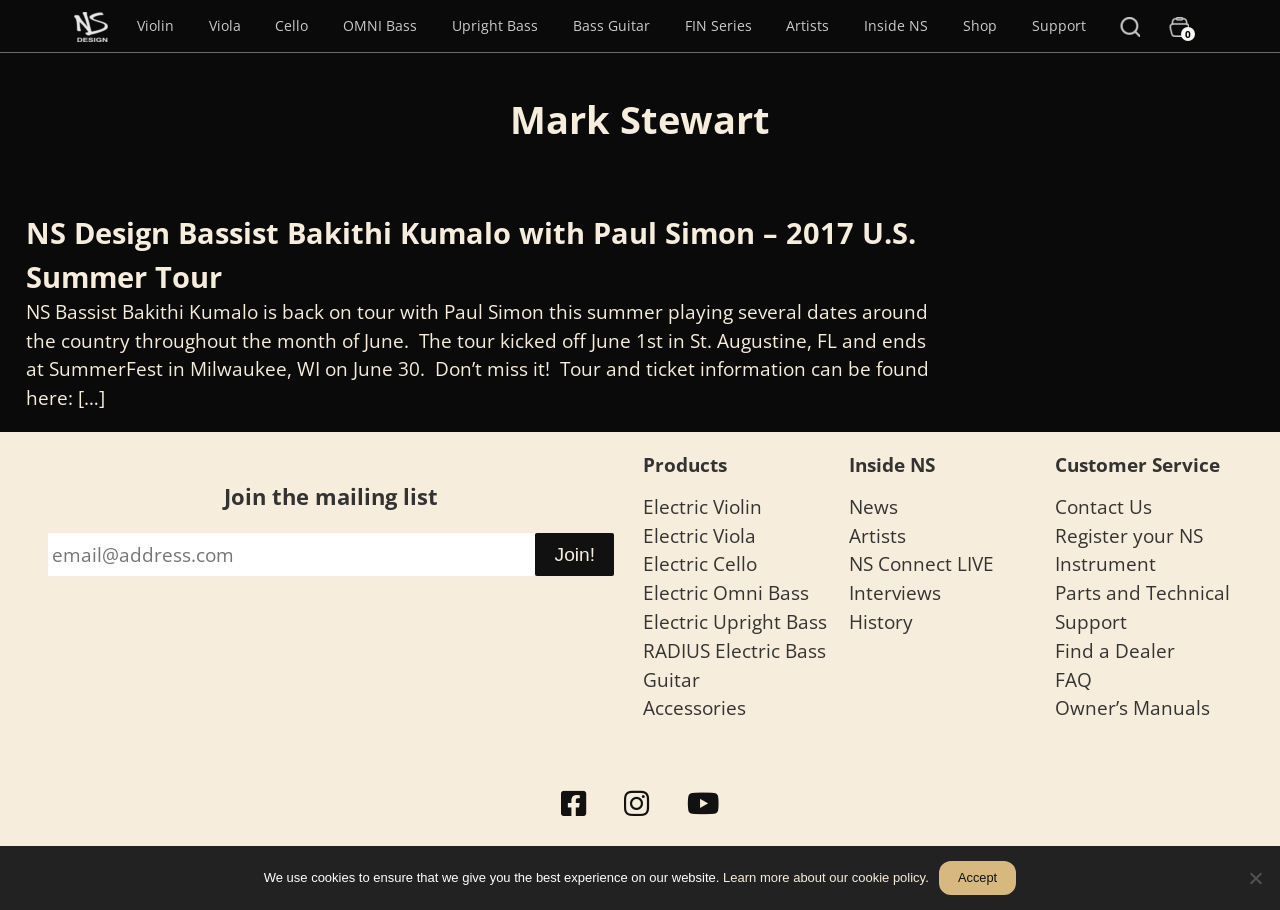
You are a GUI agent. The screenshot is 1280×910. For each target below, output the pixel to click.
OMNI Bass (380, 25)
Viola (225, 25)
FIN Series (718, 25)
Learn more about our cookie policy (824, 877)
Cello (291, 25)
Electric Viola (699, 535)
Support (1059, 25)
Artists (807, 25)
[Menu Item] (91, 26)
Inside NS (896, 25)
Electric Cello (700, 563)
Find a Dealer (1115, 650)
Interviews (895, 592)
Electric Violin (702, 506)
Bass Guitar (611, 25)
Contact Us (1103, 506)
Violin (155, 25)
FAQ (1073, 679)
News (873, 506)
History (881, 621)
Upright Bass (495, 25)
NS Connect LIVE (921, 563)
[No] (1255, 878)
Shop (980, 25)
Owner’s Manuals (1132, 707)
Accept (977, 877)
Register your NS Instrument (1129, 550)
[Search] (1130, 26)
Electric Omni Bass (726, 592)
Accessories (694, 707)
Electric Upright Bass (735, 621)
